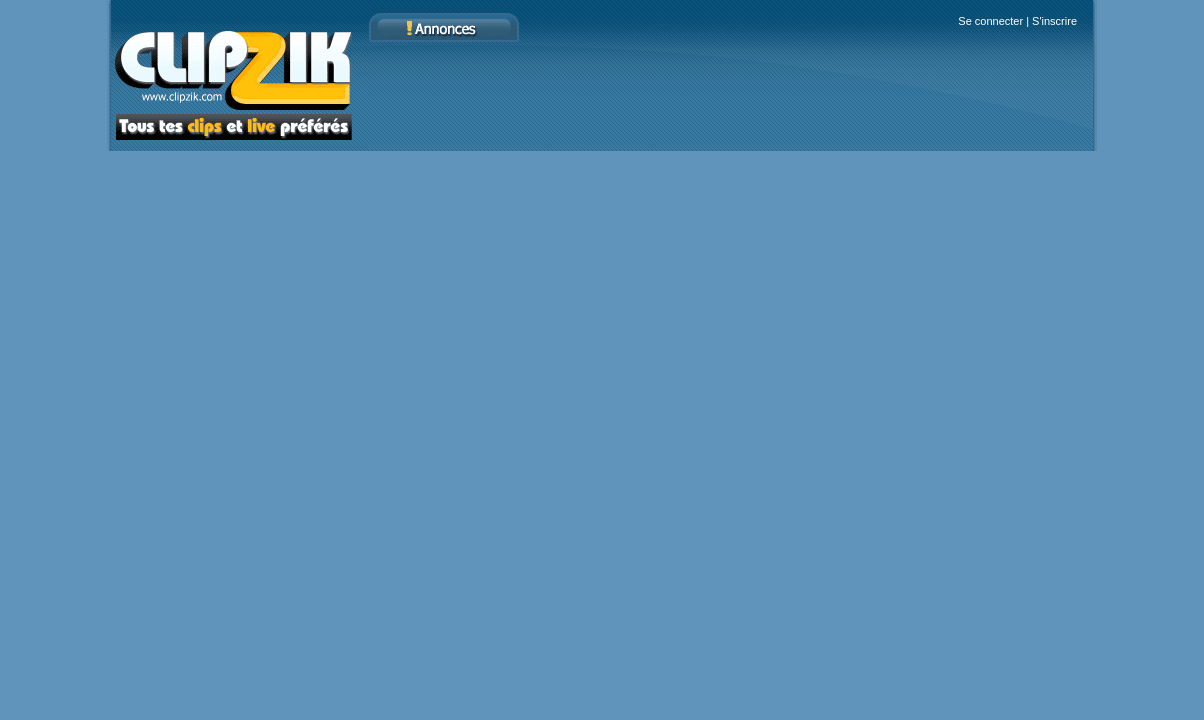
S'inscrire (1054, 21)
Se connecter (990, 21)
